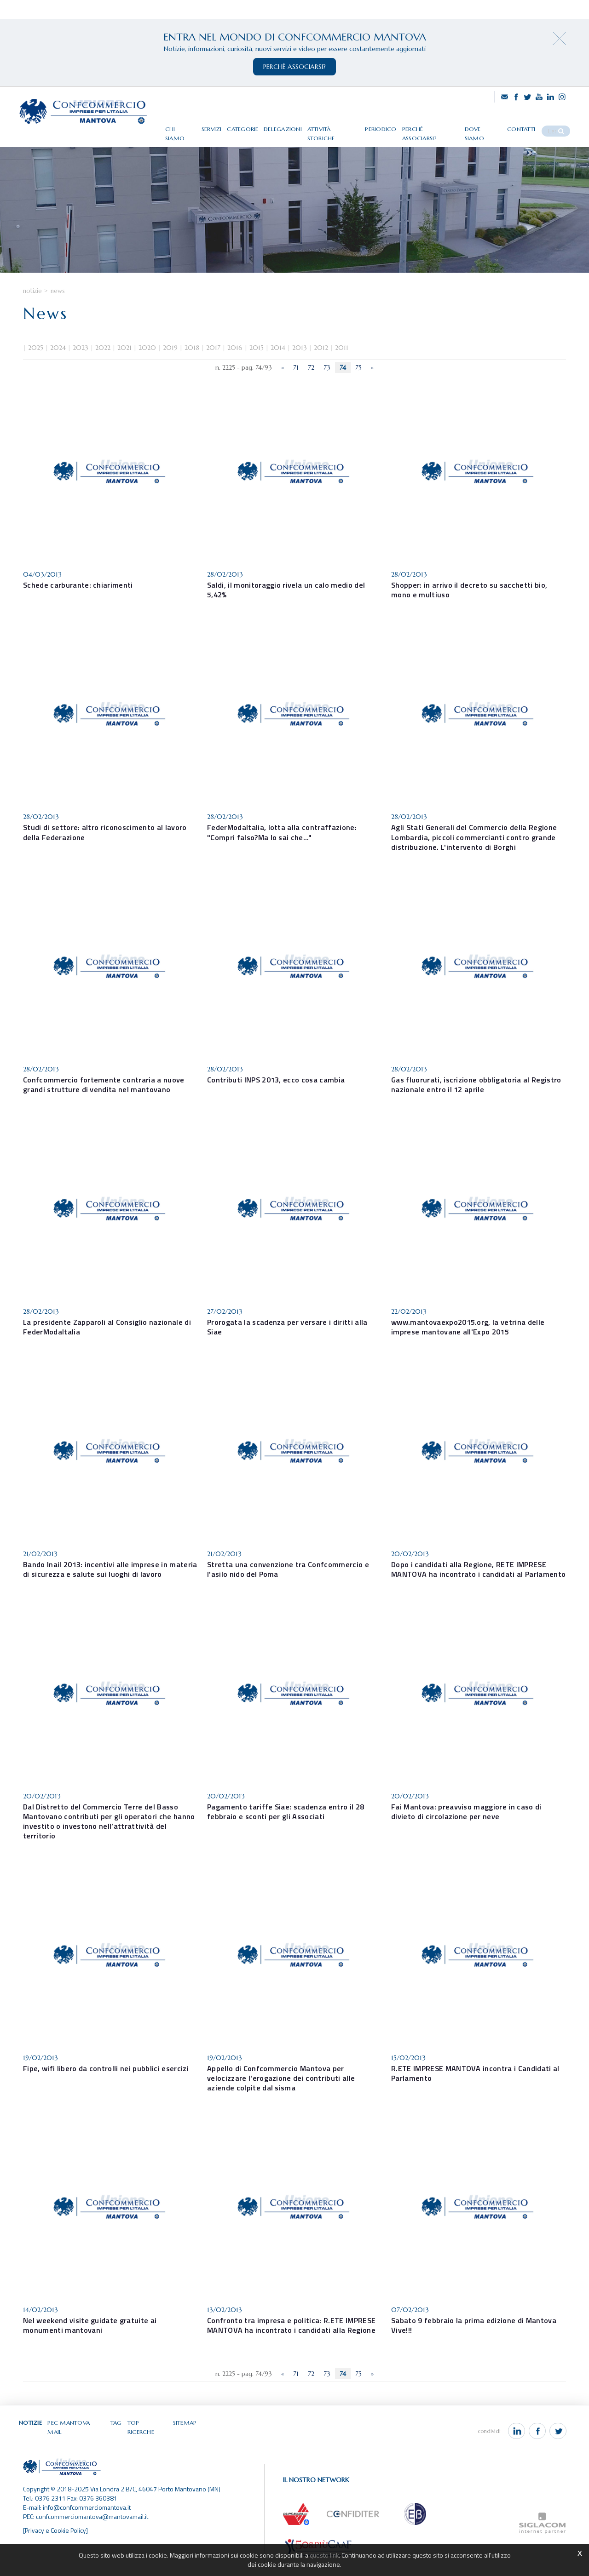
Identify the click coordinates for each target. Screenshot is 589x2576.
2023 (80, 368)
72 (311, 388)
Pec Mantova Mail (77, 2440)
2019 (170, 368)
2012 (321, 368)
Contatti (530, 125)
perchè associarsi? (294, 67)
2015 (256, 368)
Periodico (394, 125)
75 (358, 388)
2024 (58, 368)
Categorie (258, 125)
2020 (147, 368)
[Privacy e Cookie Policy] (56, 2541)
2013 (299, 368)
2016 (235, 368)
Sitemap (185, 2440)
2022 (102, 368)
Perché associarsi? (442, 125)
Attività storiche (348, 125)
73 (326, 388)
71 (296, 388)
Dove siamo (492, 125)
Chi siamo (196, 125)
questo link (324, 2555)
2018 (192, 368)
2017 (213, 368)
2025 (35, 368)
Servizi (227, 125)
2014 (278, 368)
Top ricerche (148, 2440)
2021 (124, 368)
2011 (341, 368)
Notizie (32, 311)
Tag (116, 2440)
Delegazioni (298, 125)
